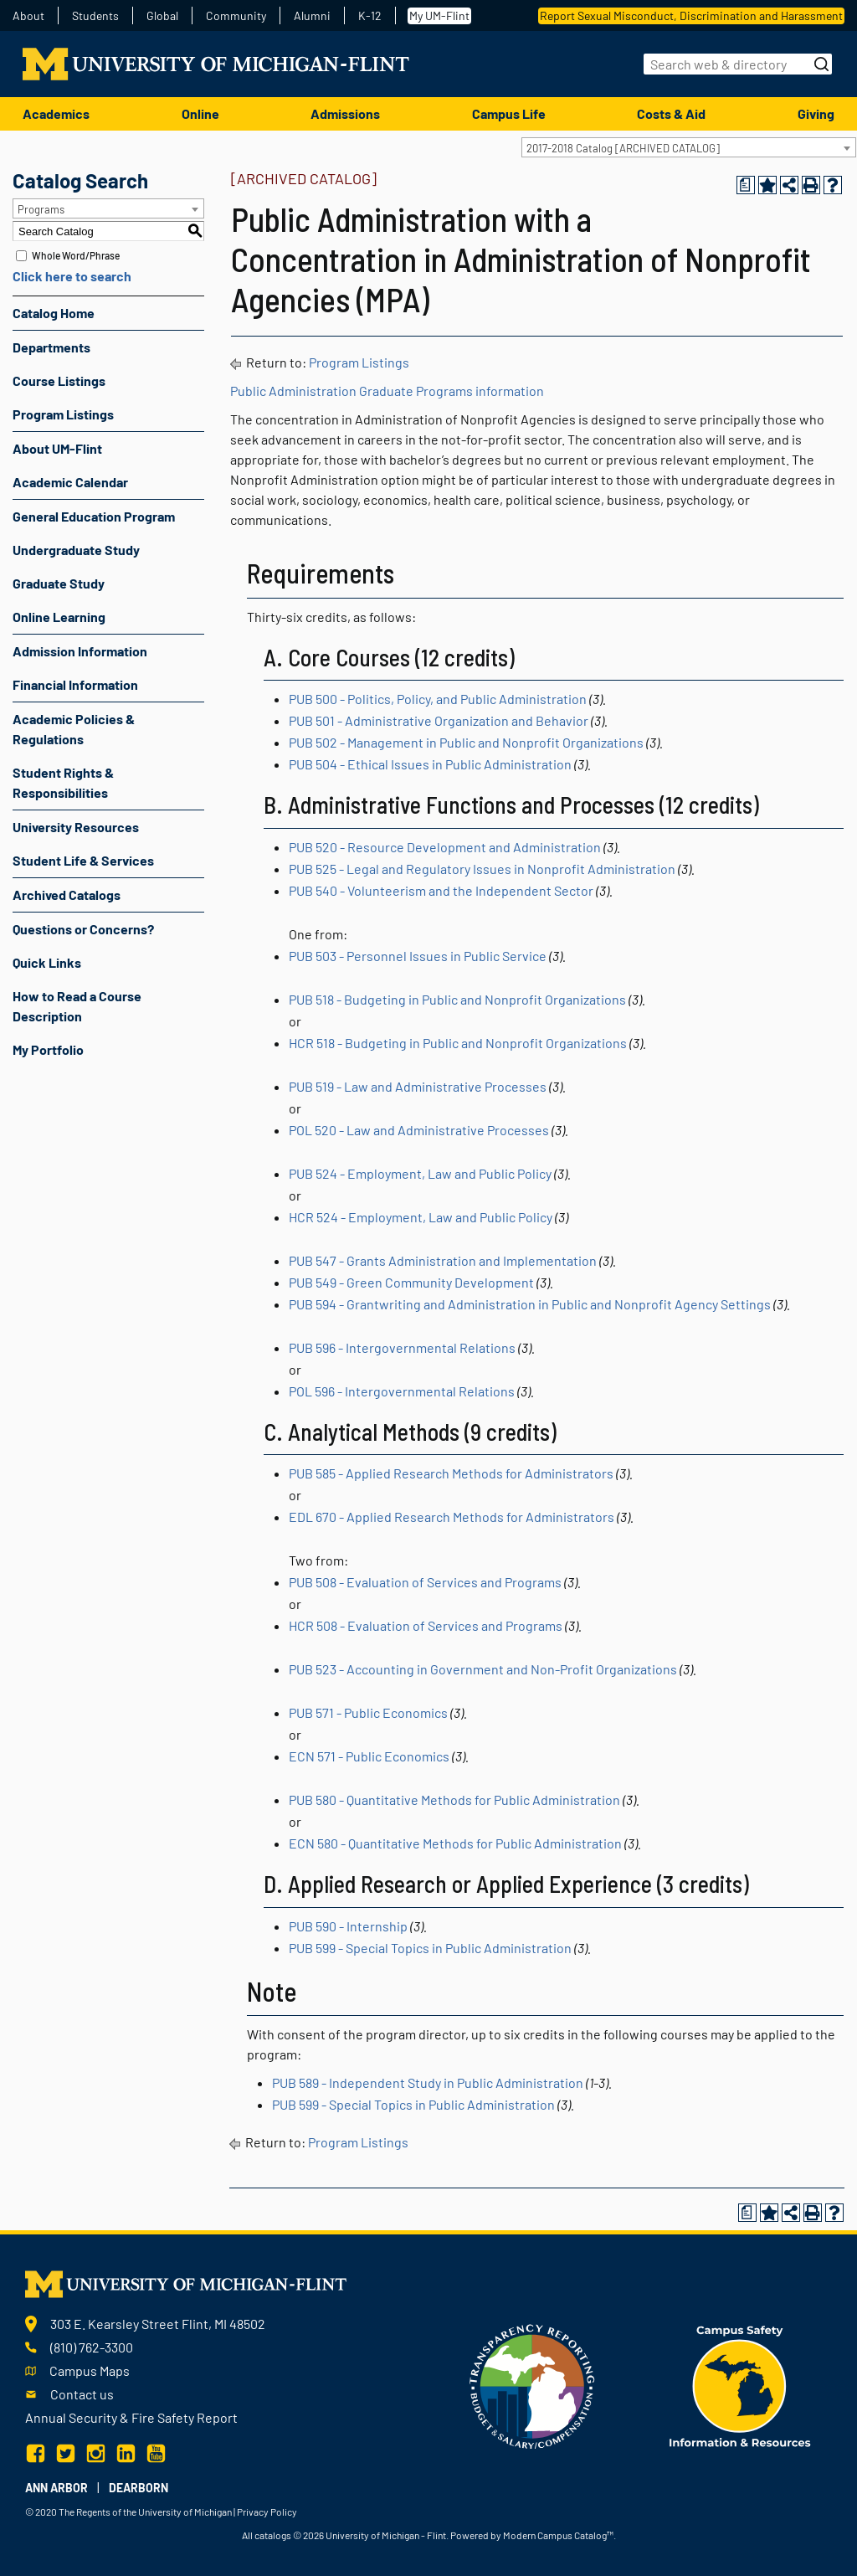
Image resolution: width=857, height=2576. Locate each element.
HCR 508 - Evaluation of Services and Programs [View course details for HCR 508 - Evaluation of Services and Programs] (425, 1625)
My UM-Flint (439, 15)
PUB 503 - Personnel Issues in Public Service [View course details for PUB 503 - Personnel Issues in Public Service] (418, 956)
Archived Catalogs (67, 894)
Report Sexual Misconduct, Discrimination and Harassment (691, 15)
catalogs (272, 2535)
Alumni (312, 16)
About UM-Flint (57, 448)
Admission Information (80, 651)
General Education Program (94, 516)
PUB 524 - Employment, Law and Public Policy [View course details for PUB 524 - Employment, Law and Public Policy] (420, 1173)
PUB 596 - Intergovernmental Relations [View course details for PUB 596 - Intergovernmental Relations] (402, 1347)
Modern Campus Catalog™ (558, 2535)
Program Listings (63, 414)
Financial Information (75, 684)
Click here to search (72, 276)
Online (200, 113)
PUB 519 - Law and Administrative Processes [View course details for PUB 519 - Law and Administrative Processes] (418, 1086)
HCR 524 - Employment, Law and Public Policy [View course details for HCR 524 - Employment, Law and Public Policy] (420, 1217)
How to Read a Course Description (77, 1006)
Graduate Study (59, 583)
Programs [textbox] (41, 209)
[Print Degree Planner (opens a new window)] (745, 185)
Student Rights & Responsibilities (63, 782)
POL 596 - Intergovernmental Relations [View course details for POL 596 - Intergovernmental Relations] (402, 1391)
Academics (56, 113)
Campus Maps (89, 2370)
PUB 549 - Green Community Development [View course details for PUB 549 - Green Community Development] (411, 1282)
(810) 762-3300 (91, 2347)
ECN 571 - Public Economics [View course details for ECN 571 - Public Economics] (369, 1756)
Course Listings (59, 380)
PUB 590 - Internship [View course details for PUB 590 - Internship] (348, 1926)
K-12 (370, 16)
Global (162, 16)
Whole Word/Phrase (76, 255)
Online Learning (59, 617)
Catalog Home (54, 313)
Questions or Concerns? (83, 929)
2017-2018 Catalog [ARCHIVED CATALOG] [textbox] (623, 148)
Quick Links (47, 962)
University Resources (76, 827)
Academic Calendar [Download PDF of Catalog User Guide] (70, 482)
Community (236, 16)
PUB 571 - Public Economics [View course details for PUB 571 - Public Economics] (368, 1712)
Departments (51, 347)
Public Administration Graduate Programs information (387, 390)
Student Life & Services (83, 860)
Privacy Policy (267, 2511)
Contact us (82, 2394)
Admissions (345, 113)
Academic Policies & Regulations (74, 729)
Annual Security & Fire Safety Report (131, 2417)
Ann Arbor (56, 2488)
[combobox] (688, 147)
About (28, 16)
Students (95, 16)
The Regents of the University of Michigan (145, 2511)
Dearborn (138, 2488)
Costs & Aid (671, 113)
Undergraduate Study (76, 550)
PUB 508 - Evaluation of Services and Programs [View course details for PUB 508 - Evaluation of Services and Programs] (425, 1582)
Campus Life (509, 113)
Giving (816, 113)
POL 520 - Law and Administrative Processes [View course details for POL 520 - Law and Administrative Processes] (419, 1130)
